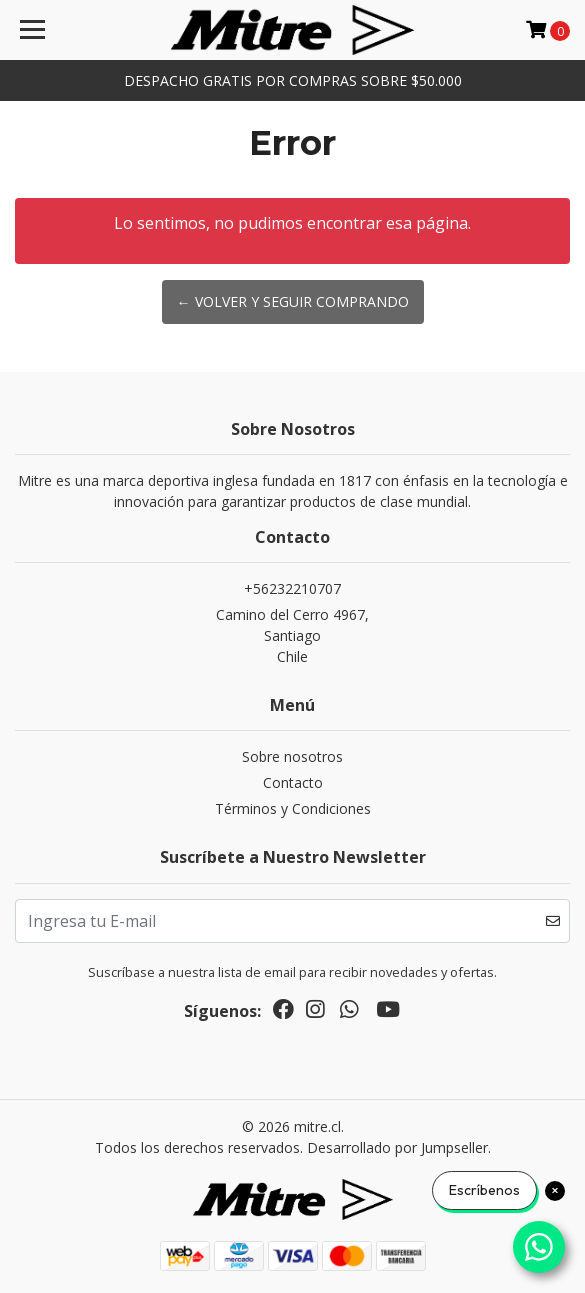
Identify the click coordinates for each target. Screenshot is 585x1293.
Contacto (293, 782)
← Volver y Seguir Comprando (293, 301)
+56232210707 (292, 588)
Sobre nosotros (292, 756)
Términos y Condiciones (293, 808)
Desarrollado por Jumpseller (397, 1147)
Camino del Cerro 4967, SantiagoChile (292, 635)
